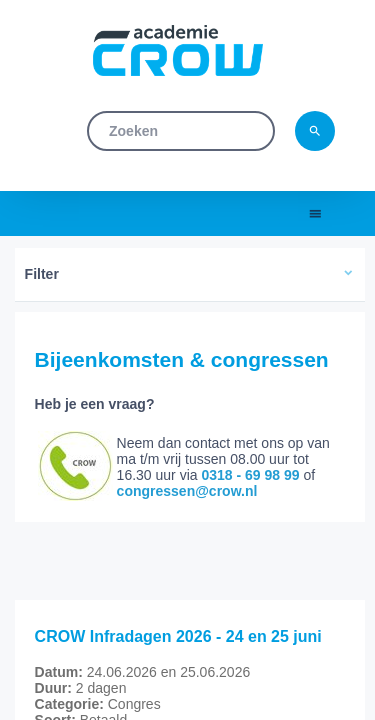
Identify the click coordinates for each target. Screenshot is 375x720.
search (315, 131)
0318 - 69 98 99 (250, 475)
